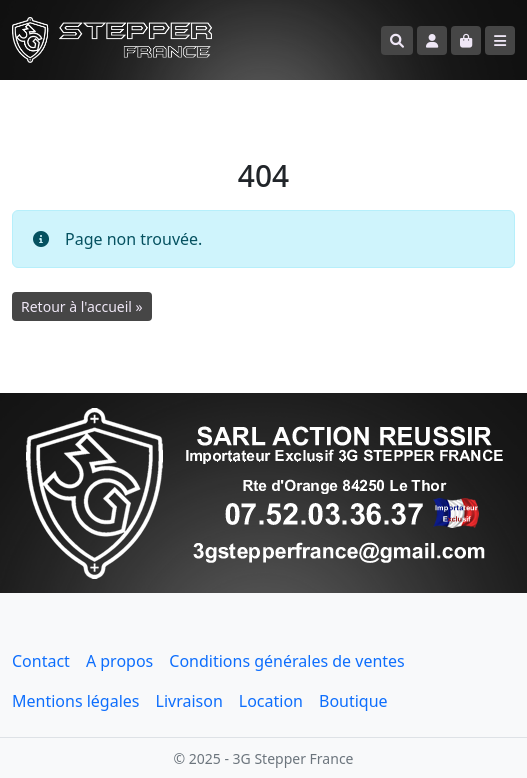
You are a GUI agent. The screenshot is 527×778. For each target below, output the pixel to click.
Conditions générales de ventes (287, 661)
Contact (41, 661)
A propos (119, 661)
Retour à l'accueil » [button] (82, 306)
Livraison (189, 701)
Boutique (353, 701)
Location (271, 701)
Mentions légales (76, 701)
